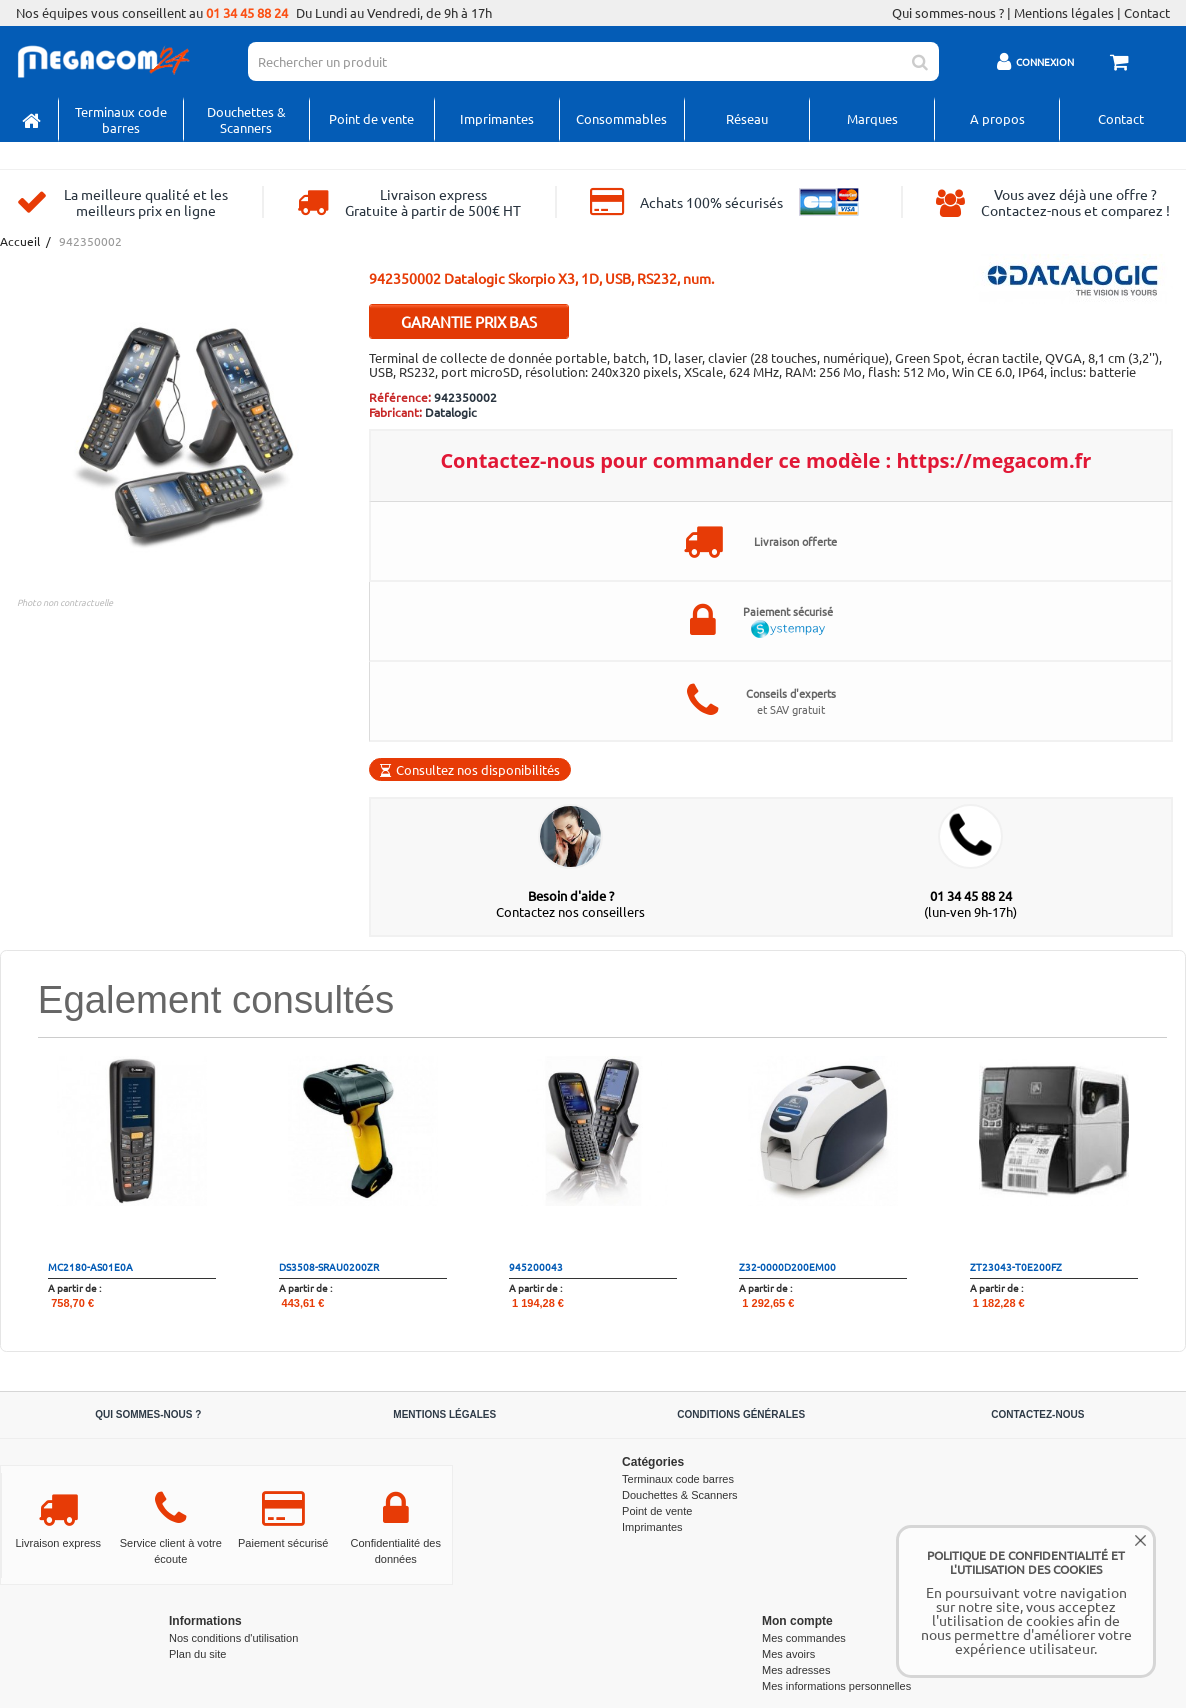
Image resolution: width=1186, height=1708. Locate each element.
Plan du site (197, 1654)
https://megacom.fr (993, 460)
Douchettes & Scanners (246, 119)
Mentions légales (1064, 13)
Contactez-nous (1037, 1414)
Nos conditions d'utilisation (233, 1638)
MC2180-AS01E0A (90, 1266)
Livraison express (58, 1543)
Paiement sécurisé (283, 1543)
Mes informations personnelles (836, 1686)
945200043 (536, 1266)
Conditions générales (741, 1414)
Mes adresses (796, 1670)
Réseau (747, 118)
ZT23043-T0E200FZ (1016, 1266)
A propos (997, 118)
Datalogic (451, 412)
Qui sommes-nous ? (948, 13)
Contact (1147, 13)
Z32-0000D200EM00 (787, 1266)
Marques (872, 118)
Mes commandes (804, 1638)
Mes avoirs (788, 1654)
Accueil (19, 241)
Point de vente (371, 118)
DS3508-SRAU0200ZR (329, 1266)
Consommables (621, 118)
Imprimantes (497, 118)
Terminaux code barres (121, 119)
